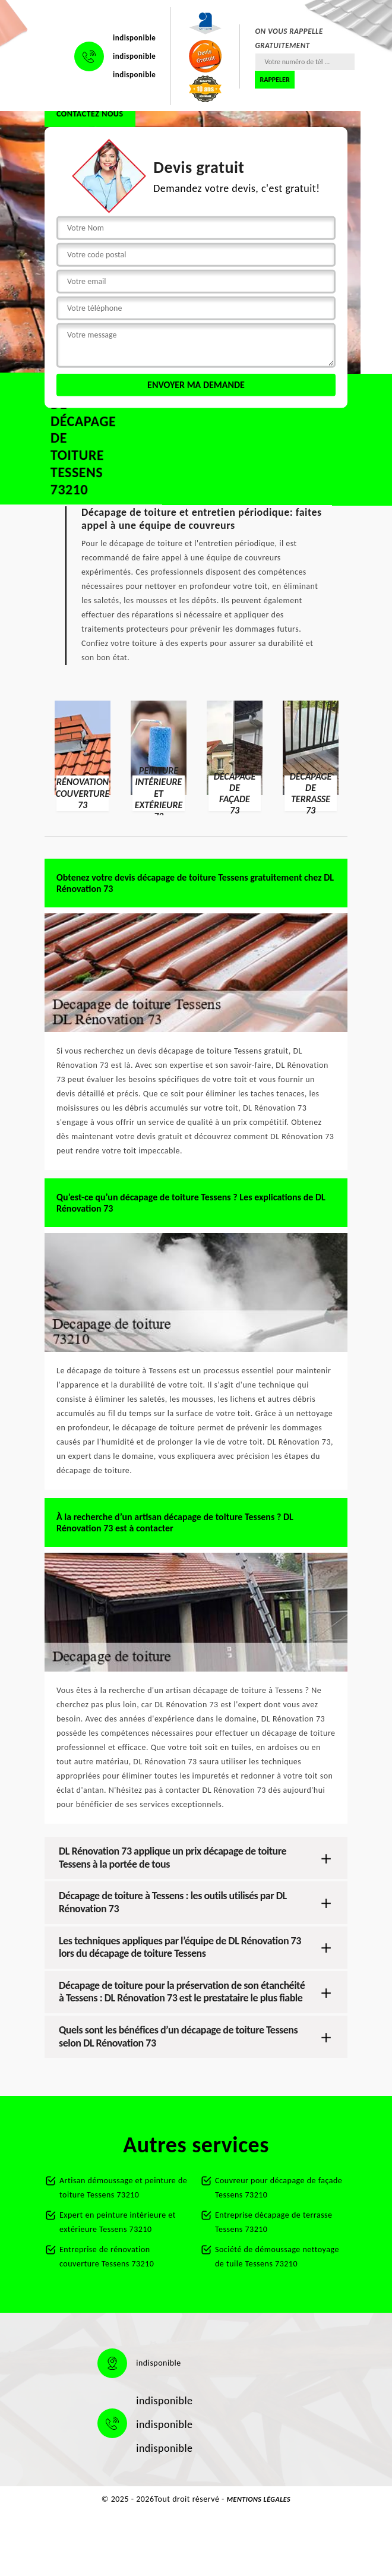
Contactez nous (90, 114)
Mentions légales (259, 2499)
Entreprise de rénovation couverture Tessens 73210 (106, 2256)
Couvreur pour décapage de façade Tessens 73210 (278, 2187)
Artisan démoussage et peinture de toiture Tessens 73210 (123, 2187)
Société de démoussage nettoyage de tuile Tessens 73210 (277, 2256)
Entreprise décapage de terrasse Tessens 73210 (274, 2222)
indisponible (134, 37)
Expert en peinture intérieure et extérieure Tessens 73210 (117, 2222)
